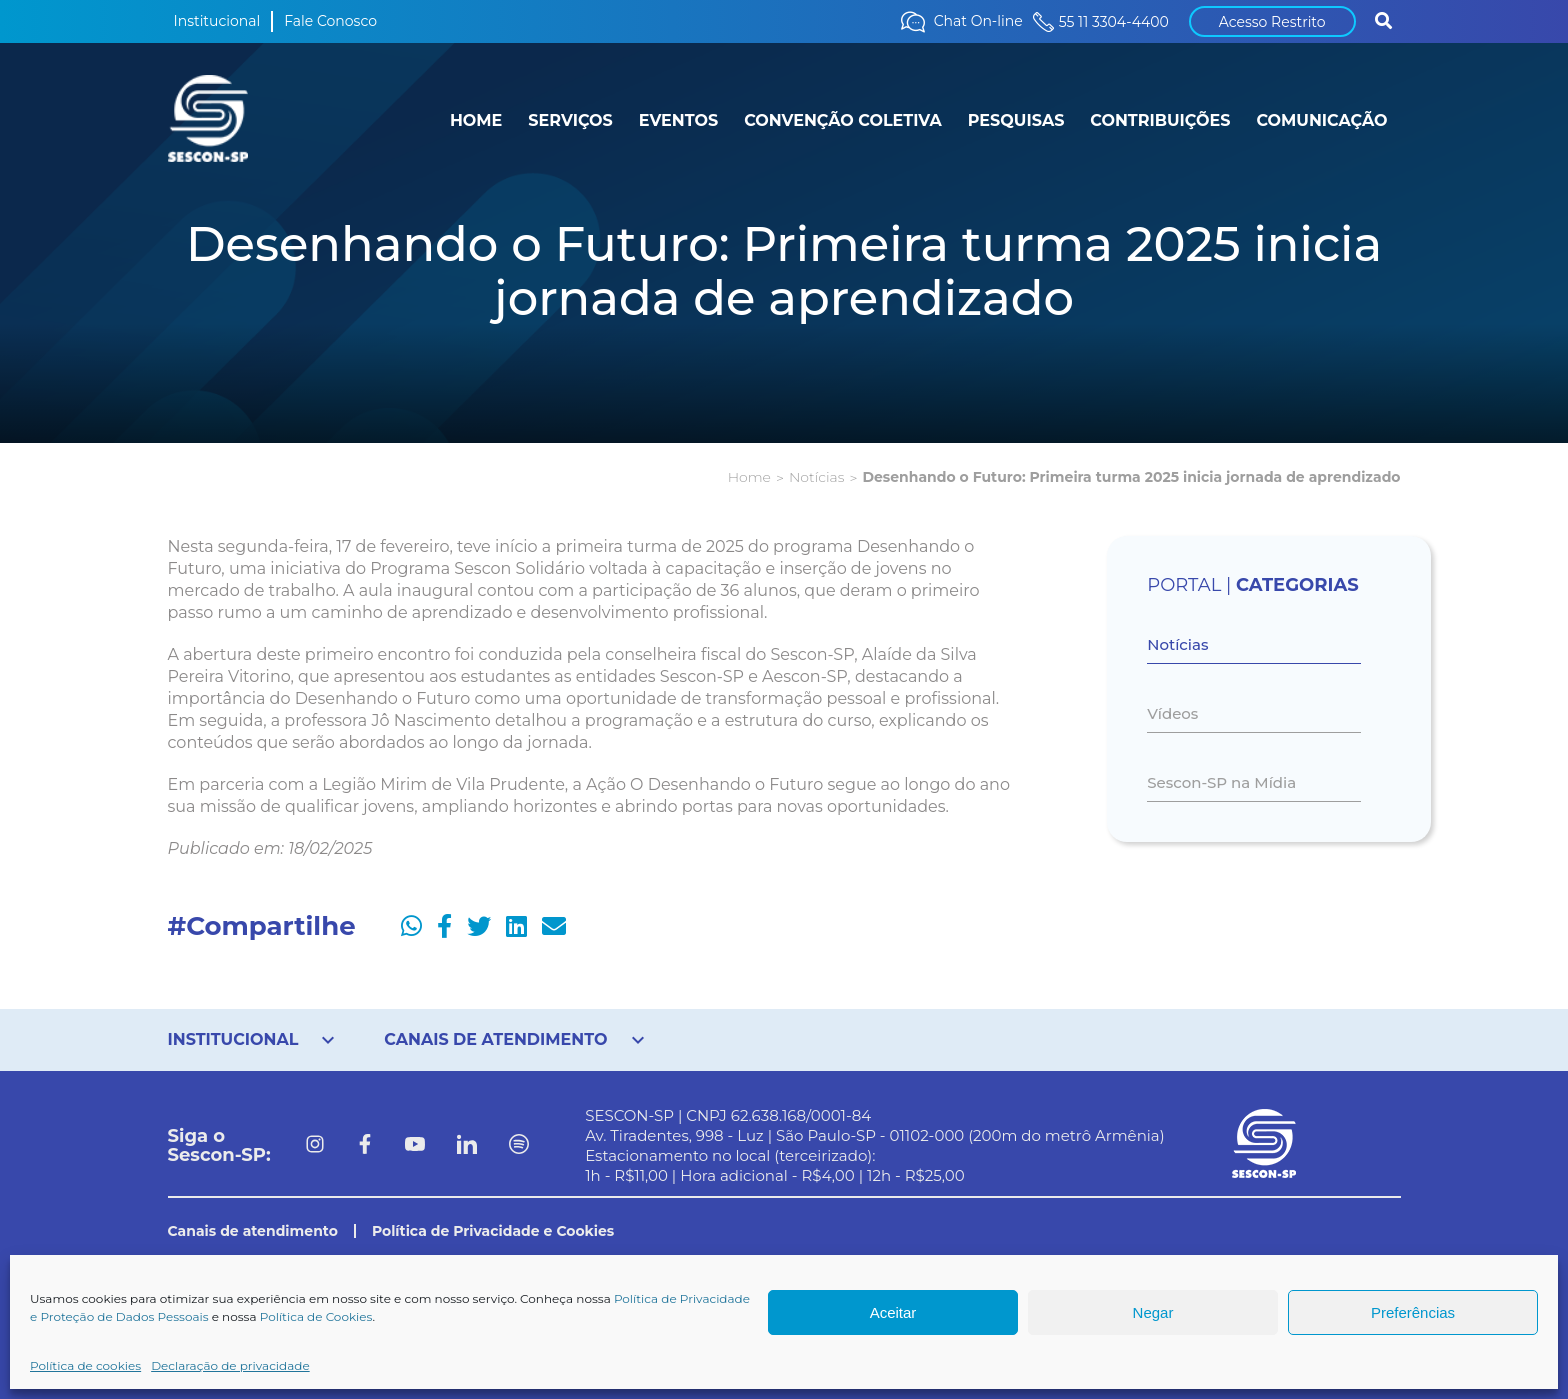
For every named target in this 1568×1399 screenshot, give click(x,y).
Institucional (217, 21)
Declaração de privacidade (230, 1365)
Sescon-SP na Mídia (1221, 782)
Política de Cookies (316, 1316)
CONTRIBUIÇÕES (1160, 120)
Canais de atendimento (253, 1231)
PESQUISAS (1016, 120)
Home (749, 477)
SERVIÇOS (570, 120)
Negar (1153, 1312)
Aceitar (893, 1312)
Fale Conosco (330, 21)
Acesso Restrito (1272, 22)
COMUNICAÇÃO (1321, 120)
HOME (476, 120)
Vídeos (1172, 713)
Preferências (1413, 1312)
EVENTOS (678, 120)
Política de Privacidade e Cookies (493, 1231)
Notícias (816, 477)
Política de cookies (85, 1365)
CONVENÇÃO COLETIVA (843, 120)
